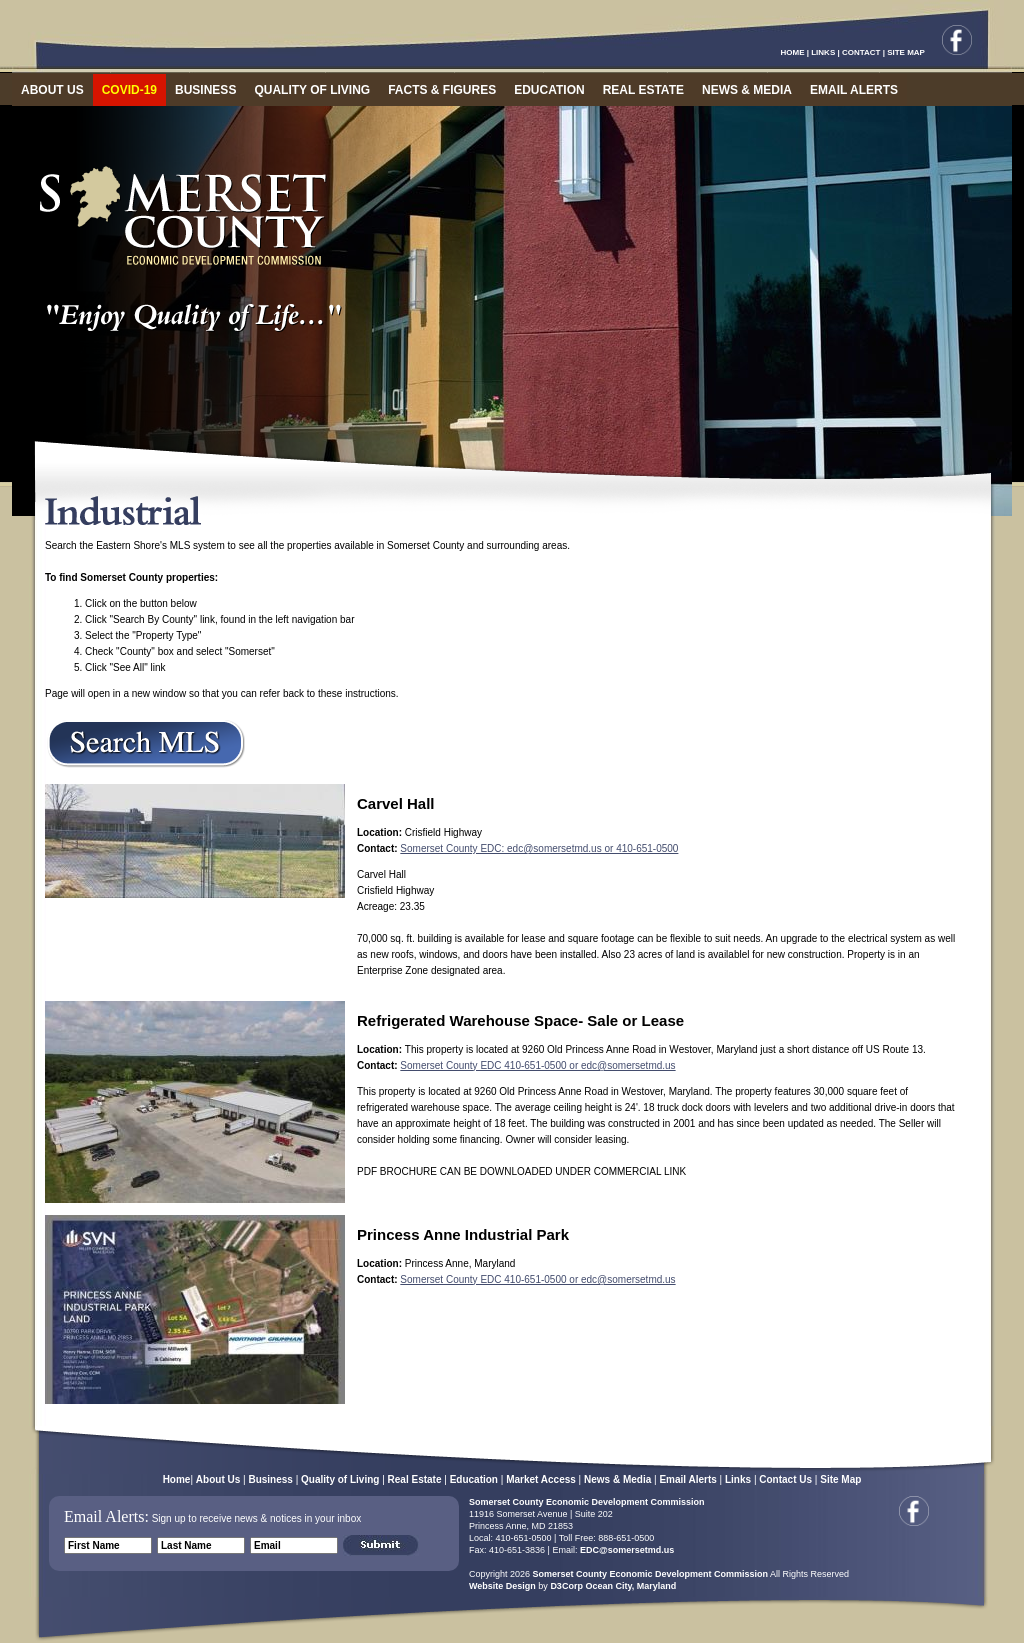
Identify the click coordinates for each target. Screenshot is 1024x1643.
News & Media (617, 1479)
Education (474, 1479)
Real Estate (415, 1479)
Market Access (541, 1479)
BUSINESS (205, 90)
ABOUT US (52, 90)
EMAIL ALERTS (854, 90)
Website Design (502, 1586)
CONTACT (861, 52)
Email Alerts (687, 1479)
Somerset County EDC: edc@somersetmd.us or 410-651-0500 (539, 848)
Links (738, 1479)
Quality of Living (340, 1479)
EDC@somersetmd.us (625, 1550)
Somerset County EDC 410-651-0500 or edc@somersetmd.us (537, 1065)
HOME (793, 52)
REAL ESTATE (643, 90)
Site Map (840, 1479)
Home (177, 1479)
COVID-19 (129, 90)
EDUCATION (549, 90)
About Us (218, 1479)
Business (270, 1479)
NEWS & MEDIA (747, 90)
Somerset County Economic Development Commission (587, 1502)
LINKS (823, 52)
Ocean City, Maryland (630, 1586)
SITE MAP (906, 52)
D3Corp (566, 1586)
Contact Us (785, 1479)
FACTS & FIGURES (442, 90)
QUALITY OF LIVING (312, 90)
